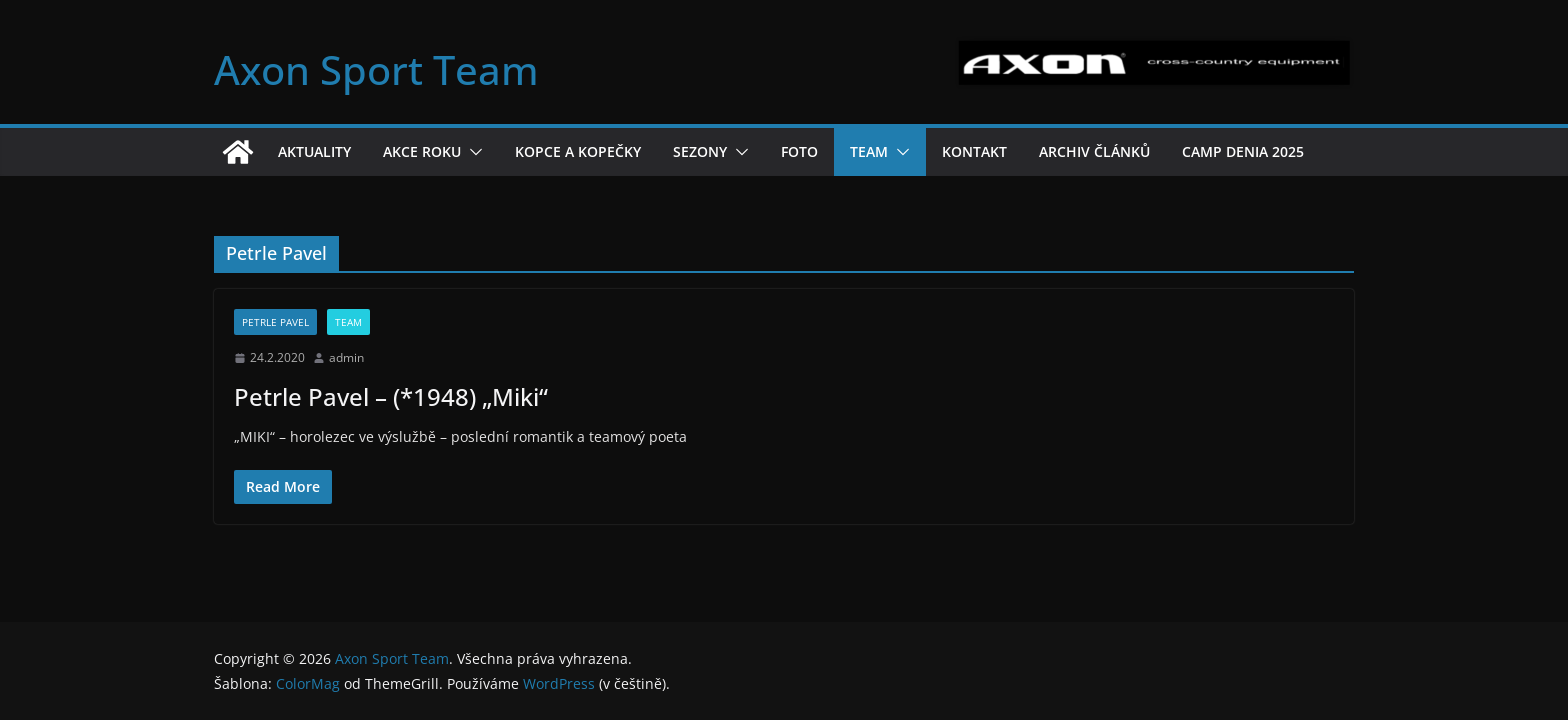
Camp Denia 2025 (1243, 151)
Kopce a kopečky (578, 151)
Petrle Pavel (275, 322)
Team (869, 151)
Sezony (700, 151)
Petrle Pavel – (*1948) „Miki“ (391, 396)
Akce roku (422, 151)
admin (346, 357)
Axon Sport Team (376, 69)
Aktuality (314, 151)
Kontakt (974, 151)
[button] (472, 152)
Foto (799, 151)
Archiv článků (1094, 151)
